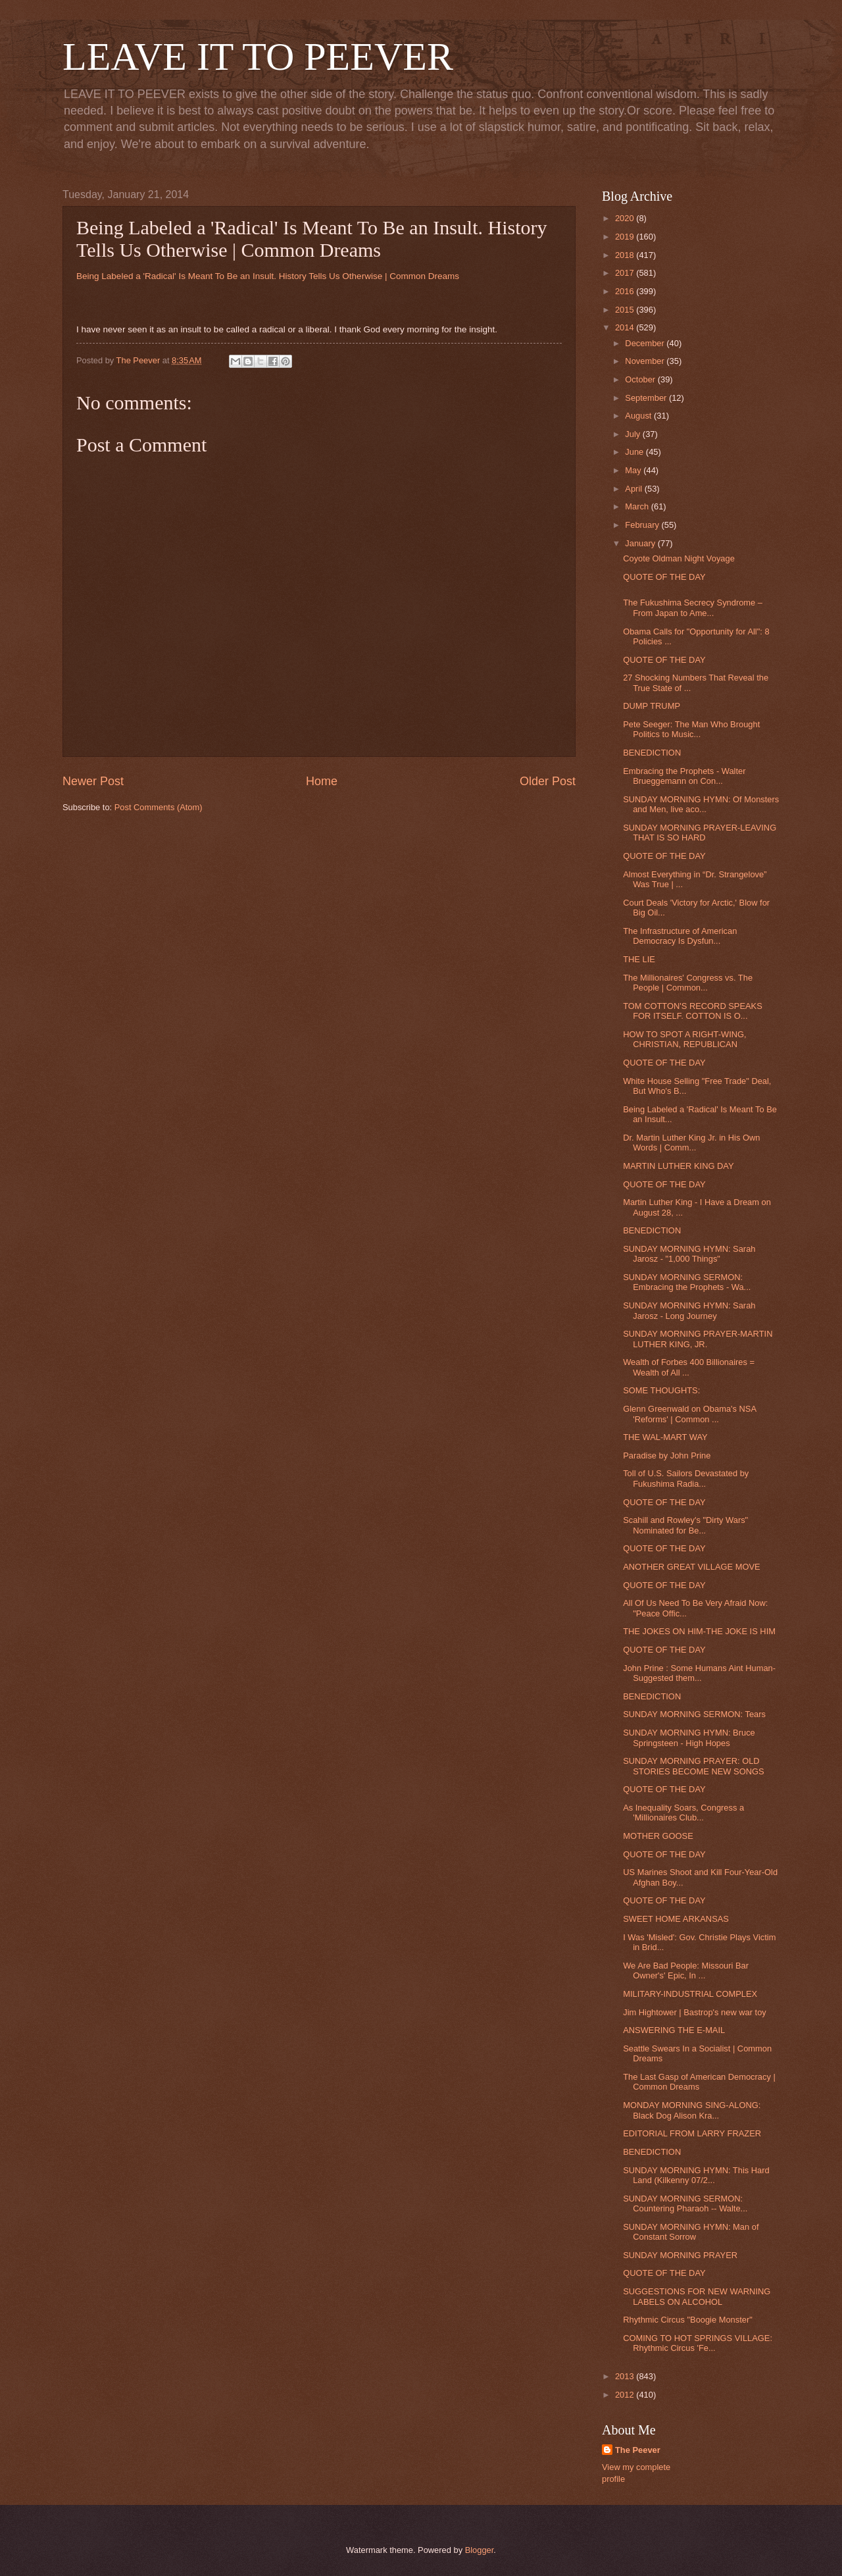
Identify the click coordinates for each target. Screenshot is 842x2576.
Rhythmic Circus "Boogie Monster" (688, 2320)
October (641, 379)
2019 (625, 237)
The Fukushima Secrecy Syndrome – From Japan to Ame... (692, 607)
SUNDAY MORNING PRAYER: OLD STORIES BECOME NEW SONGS (693, 1766)
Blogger (479, 2550)
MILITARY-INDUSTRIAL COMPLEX (690, 1994)
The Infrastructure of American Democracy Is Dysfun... (680, 936)
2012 (625, 2395)
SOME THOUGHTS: (661, 1390)
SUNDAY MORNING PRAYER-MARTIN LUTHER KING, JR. (697, 1339)
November (645, 361)
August (639, 416)
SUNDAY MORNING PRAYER (680, 2255)
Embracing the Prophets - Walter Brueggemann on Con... (684, 776)
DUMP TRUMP (651, 706)
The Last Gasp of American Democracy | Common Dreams (699, 2082)
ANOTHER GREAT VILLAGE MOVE (691, 1567)
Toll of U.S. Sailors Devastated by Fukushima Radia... (686, 1478)
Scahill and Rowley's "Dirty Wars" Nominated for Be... (685, 1525)
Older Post (548, 781)
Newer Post (93, 781)
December (645, 343)
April (634, 489)
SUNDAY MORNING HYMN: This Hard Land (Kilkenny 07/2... (696, 2175)
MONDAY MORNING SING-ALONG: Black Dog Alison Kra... (691, 2110)
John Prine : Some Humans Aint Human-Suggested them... (699, 1673)
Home (321, 781)
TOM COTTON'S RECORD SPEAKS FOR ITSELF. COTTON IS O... (692, 1011)
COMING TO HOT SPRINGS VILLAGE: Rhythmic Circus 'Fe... (697, 2343)
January (641, 543)
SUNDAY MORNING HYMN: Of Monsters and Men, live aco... (701, 804)
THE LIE (639, 959)
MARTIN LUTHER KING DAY (678, 1166)
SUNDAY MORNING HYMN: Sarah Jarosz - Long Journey (689, 1310)
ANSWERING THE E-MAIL (674, 2030)
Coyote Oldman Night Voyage (679, 558)
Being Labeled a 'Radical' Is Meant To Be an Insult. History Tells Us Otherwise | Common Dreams (267, 276)
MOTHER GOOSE (658, 1836)
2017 (625, 273)
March (638, 506)
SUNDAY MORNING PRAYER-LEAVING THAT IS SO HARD (699, 832)
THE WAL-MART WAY (665, 1437)
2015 (625, 310)
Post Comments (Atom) (158, 807)
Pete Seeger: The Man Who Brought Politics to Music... (691, 729)
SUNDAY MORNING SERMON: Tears (694, 1714)
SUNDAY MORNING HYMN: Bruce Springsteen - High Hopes (689, 1737)
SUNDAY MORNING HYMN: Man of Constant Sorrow (690, 2232)
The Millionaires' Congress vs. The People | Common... (688, 982)
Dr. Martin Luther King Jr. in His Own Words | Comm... (691, 1142)
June (635, 452)
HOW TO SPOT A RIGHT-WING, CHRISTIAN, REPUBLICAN (684, 1039)
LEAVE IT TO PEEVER (257, 56)
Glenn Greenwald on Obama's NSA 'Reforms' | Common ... (689, 1414)
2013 (625, 2376)
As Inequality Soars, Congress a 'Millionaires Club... (683, 1812)
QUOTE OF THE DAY (664, 577)
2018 (625, 255)
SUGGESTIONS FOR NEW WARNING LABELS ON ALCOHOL (696, 2296)
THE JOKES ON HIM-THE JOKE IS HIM (699, 1631)
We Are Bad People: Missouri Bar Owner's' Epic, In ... (686, 1970)
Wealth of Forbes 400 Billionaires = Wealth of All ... (689, 1367)
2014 (625, 327)
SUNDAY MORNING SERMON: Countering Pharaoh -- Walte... (685, 2203)
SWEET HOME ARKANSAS (676, 1919)
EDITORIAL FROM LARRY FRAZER (692, 2133)
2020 (625, 218)
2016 (625, 291)
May (634, 470)
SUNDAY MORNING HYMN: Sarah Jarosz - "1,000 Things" (689, 1254)
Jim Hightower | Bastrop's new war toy (694, 2012)
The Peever (637, 2450)
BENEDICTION (652, 753)
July (633, 434)
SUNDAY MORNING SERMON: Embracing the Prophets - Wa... (687, 1282)
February (643, 525)
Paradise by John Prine (666, 1455)
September (647, 398)
